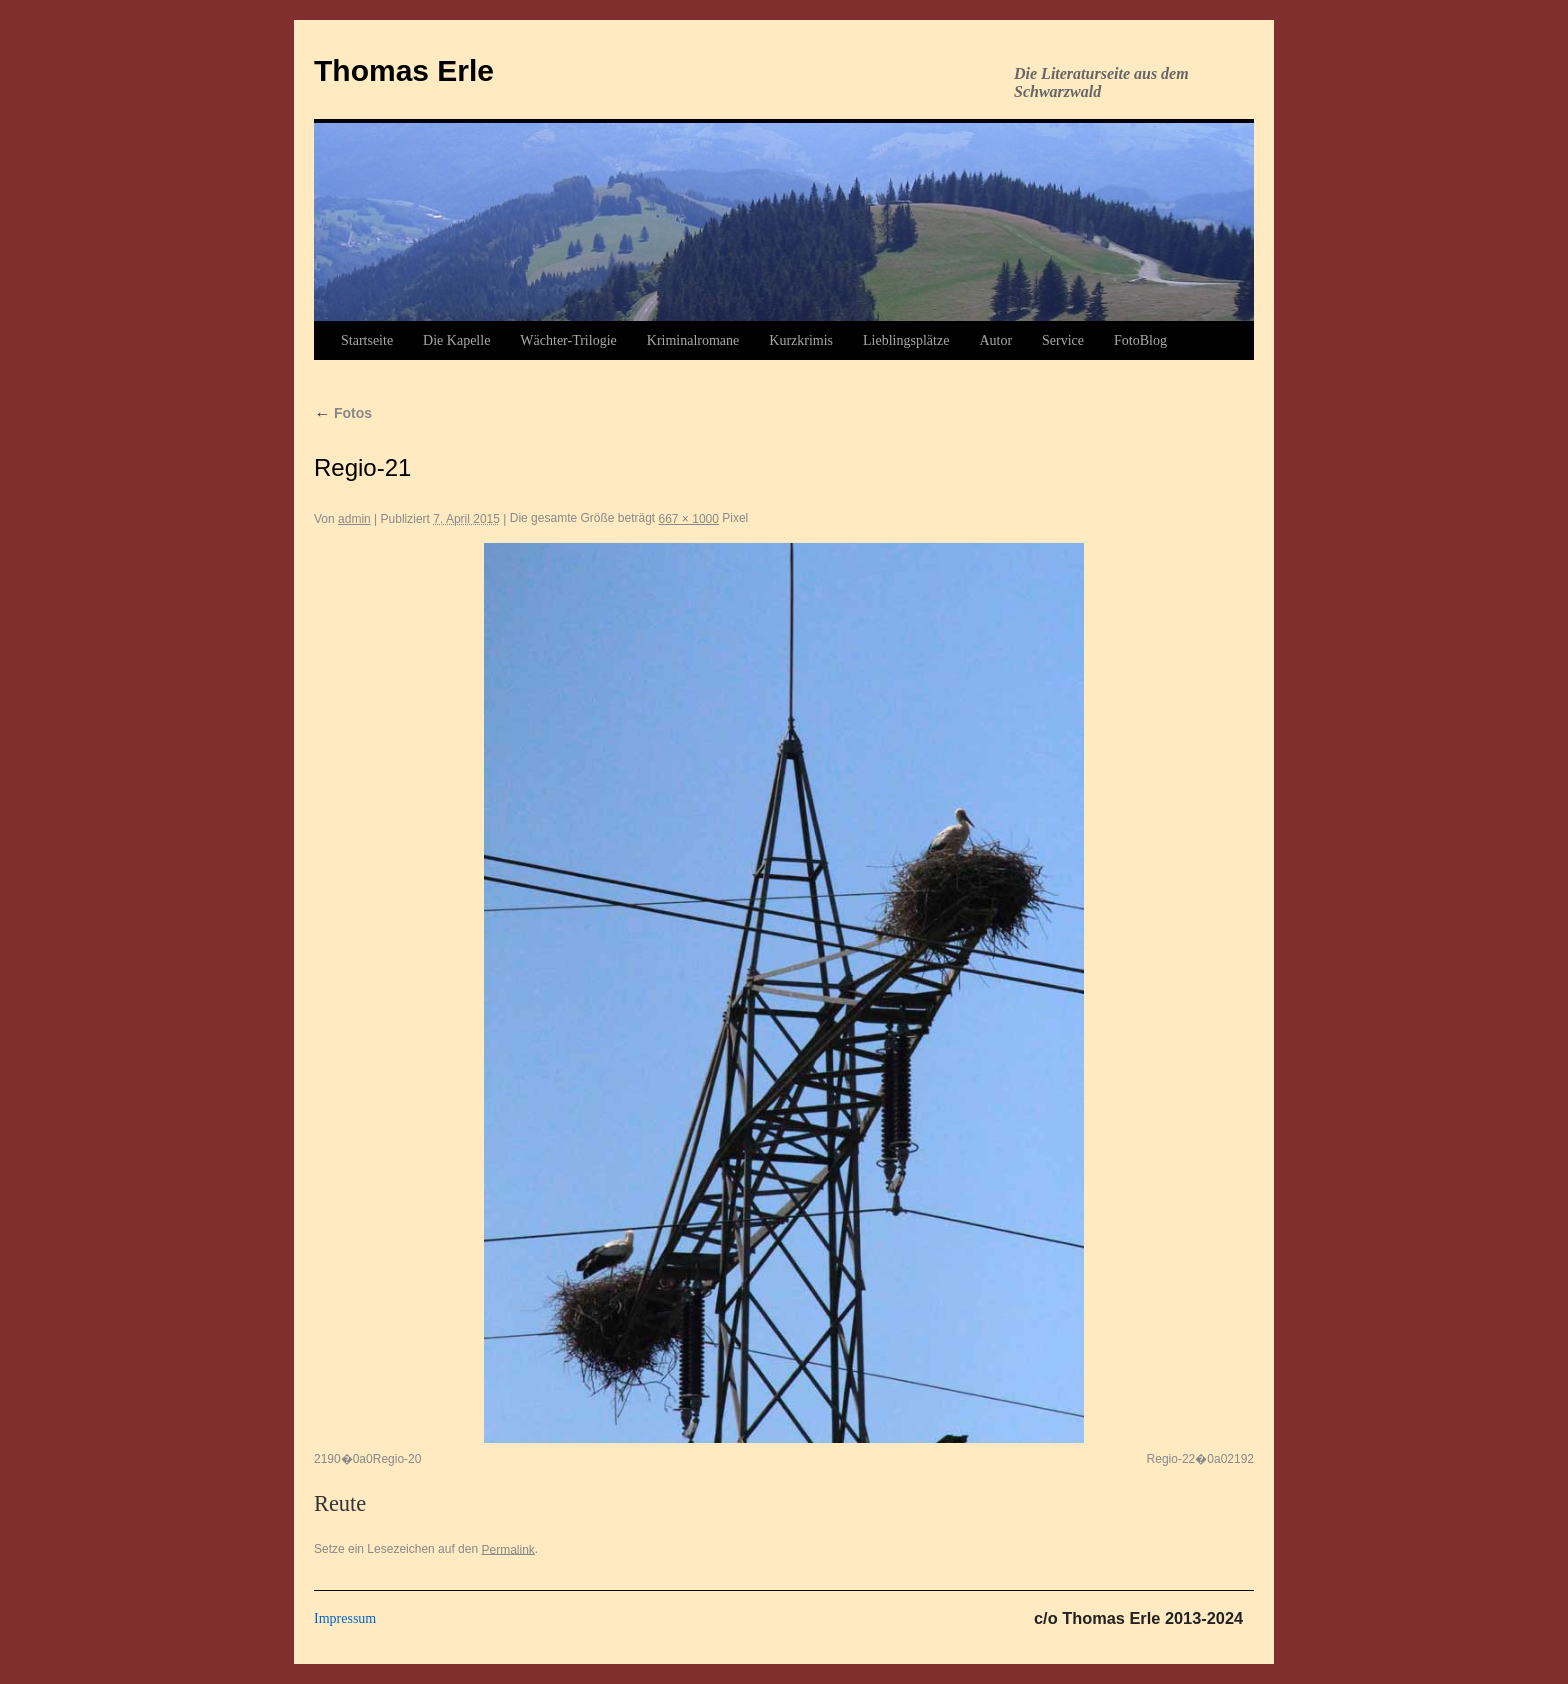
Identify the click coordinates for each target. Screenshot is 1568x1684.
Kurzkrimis (801, 340)
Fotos (343, 413)
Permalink (507, 1549)
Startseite (367, 340)
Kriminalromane (693, 340)
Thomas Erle (404, 70)
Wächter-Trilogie (568, 340)
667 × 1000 (689, 519)
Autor (995, 340)
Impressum (345, 1618)
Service (1063, 340)
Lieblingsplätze (906, 340)
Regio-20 (397, 1459)
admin (354, 519)
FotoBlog (1140, 340)
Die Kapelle (456, 340)
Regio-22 (1171, 1459)
